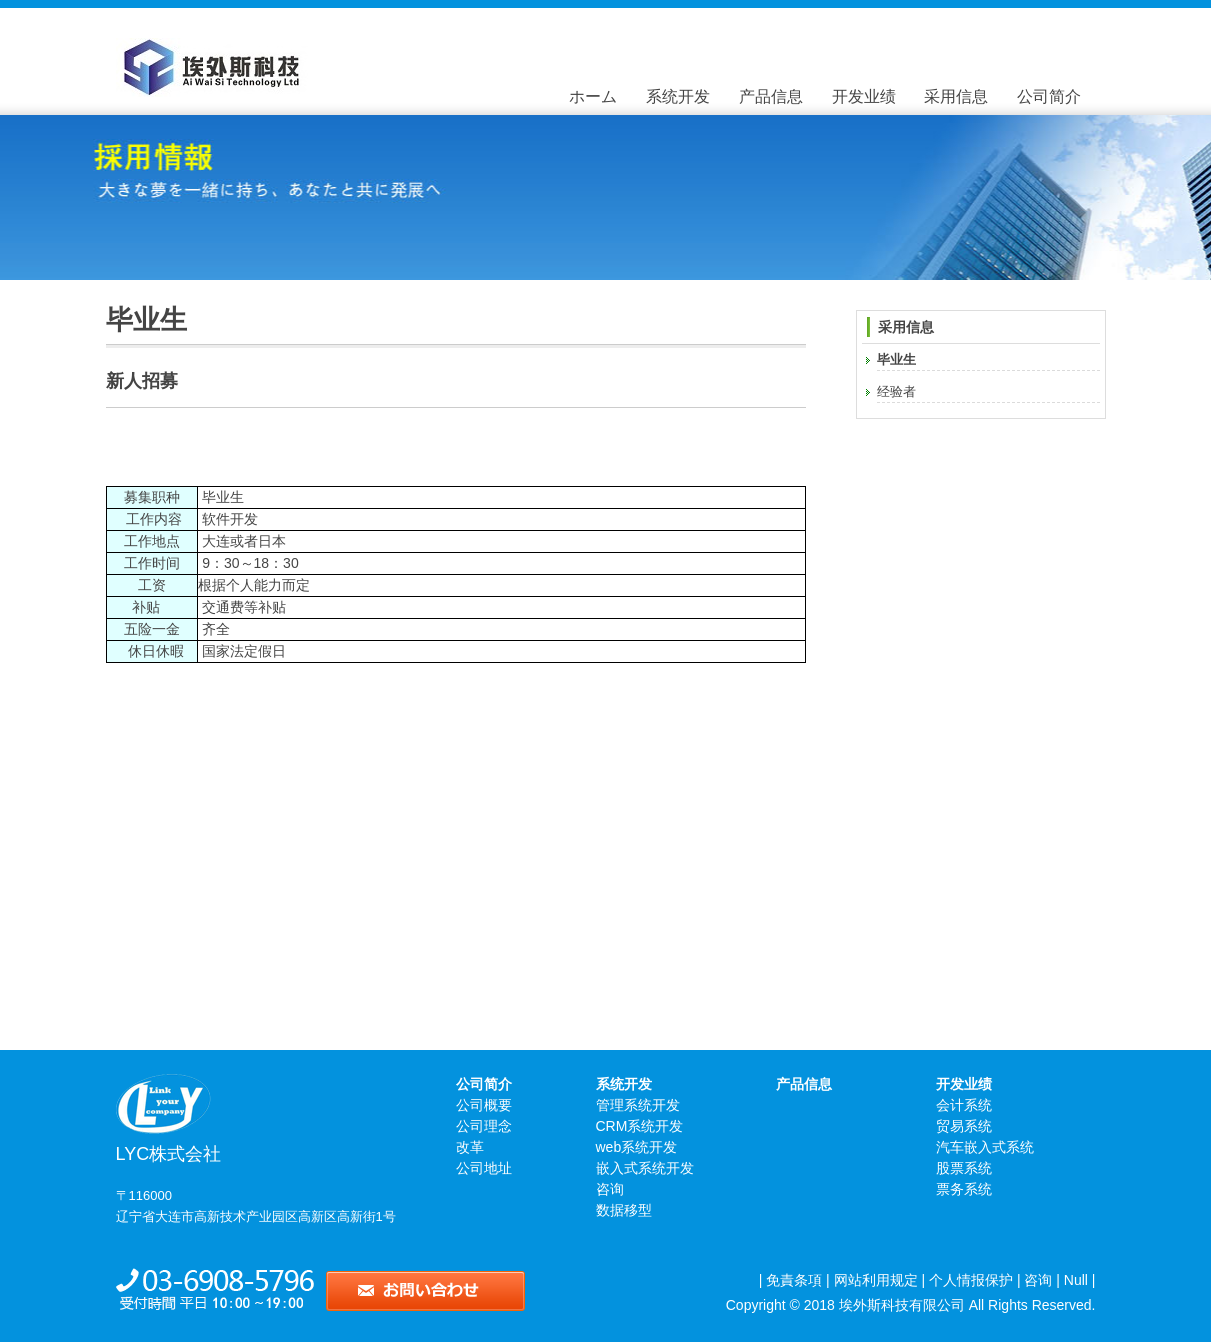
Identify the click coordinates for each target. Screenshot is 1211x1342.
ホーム (593, 96)
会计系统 (964, 1105)
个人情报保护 (971, 1280)
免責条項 (794, 1280)
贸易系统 (964, 1126)
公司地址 (484, 1168)
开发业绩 (864, 96)
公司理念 (484, 1126)
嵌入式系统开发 (645, 1168)
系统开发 (678, 96)
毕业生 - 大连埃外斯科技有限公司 (290, 67)
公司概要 (484, 1105)
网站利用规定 (876, 1280)
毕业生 (896, 359)
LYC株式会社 (234, 1104)
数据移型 (624, 1210)
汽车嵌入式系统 (985, 1147)
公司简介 (1049, 96)
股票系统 (964, 1168)
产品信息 (771, 96)
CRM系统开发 (640, 1126)
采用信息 (956, 96)
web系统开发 (637, 1147)
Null (1076, 1280)
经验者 (896, 391)
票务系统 (964, 1189)
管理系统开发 (638, 1105)
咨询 (610, 1189)
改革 (470, 1147)
